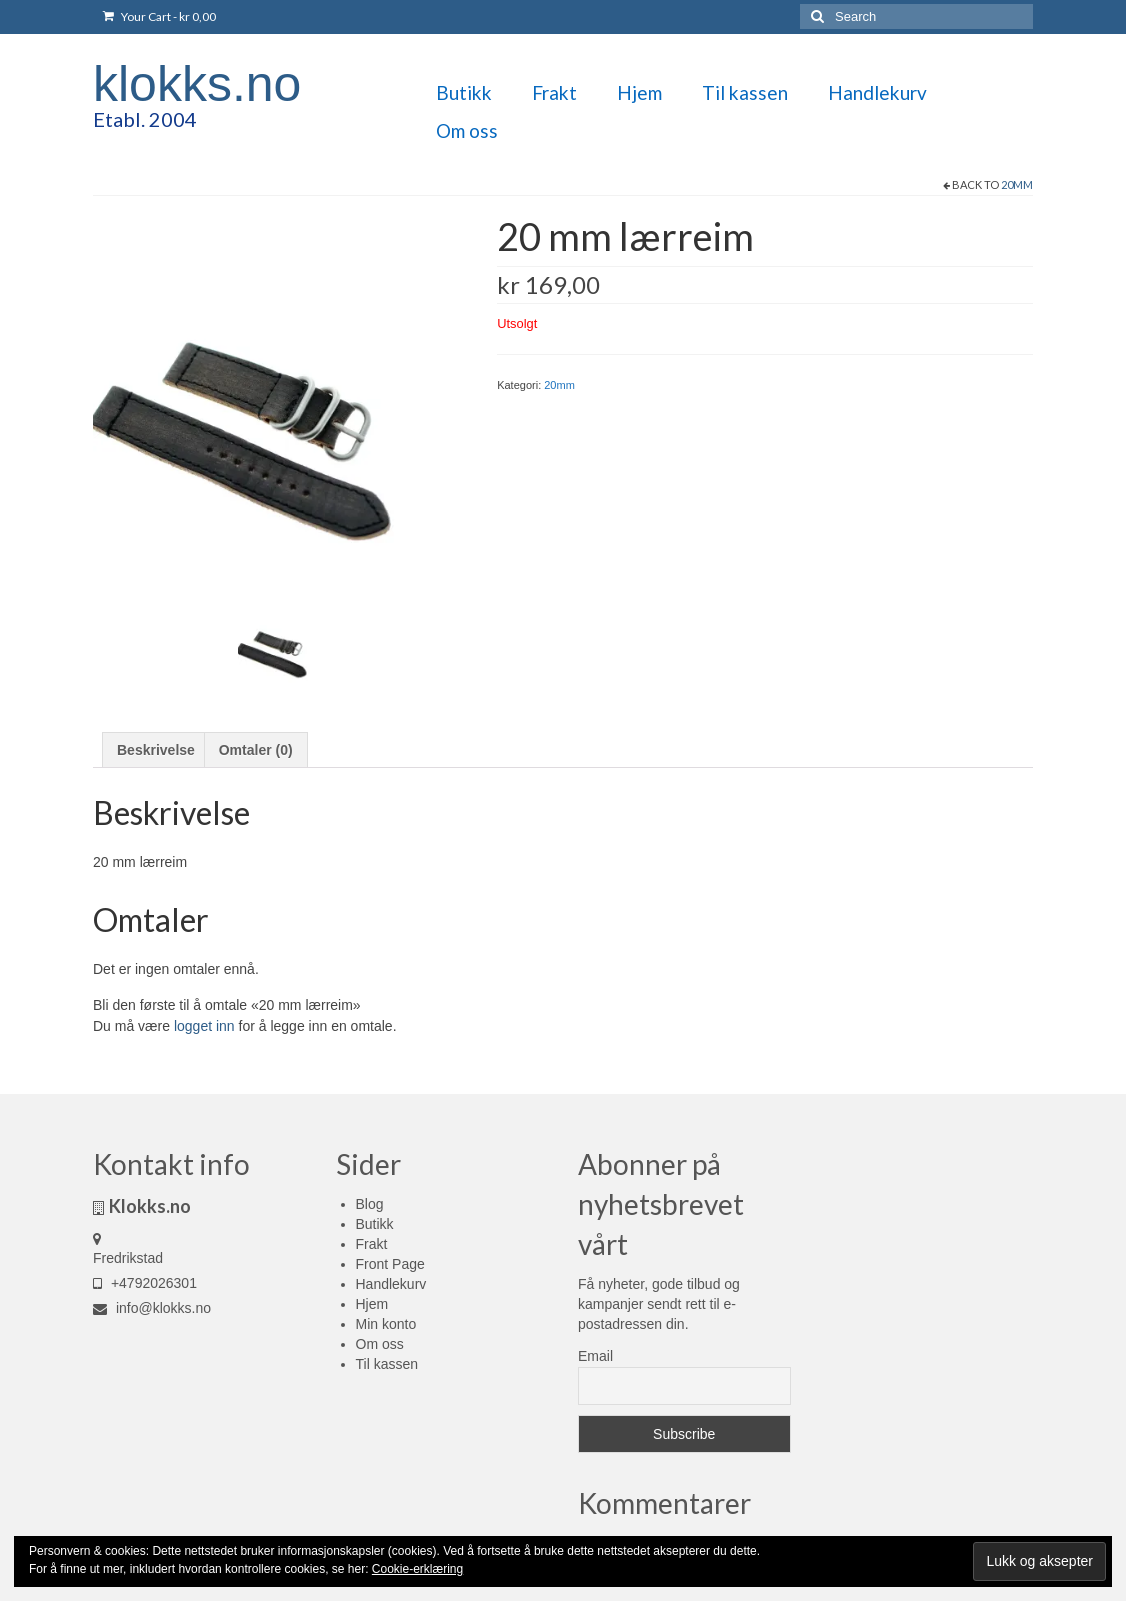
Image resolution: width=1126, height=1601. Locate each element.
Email (595, 1356)
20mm (1017, 184)
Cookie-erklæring (417, 1569)
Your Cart (159, 16)
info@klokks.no (152, 1308)
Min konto (386, 1324)
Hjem (372, 1304)
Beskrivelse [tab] (156, 750)
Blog (370, 1204)
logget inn (204, 1026)
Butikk (375, 1224)
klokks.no (197, 84)
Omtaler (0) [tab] (256, 750)
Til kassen (387, 1364)
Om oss (380, 1344)
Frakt (372, 1244)
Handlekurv (391, 1284)
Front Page (390, 1264)
